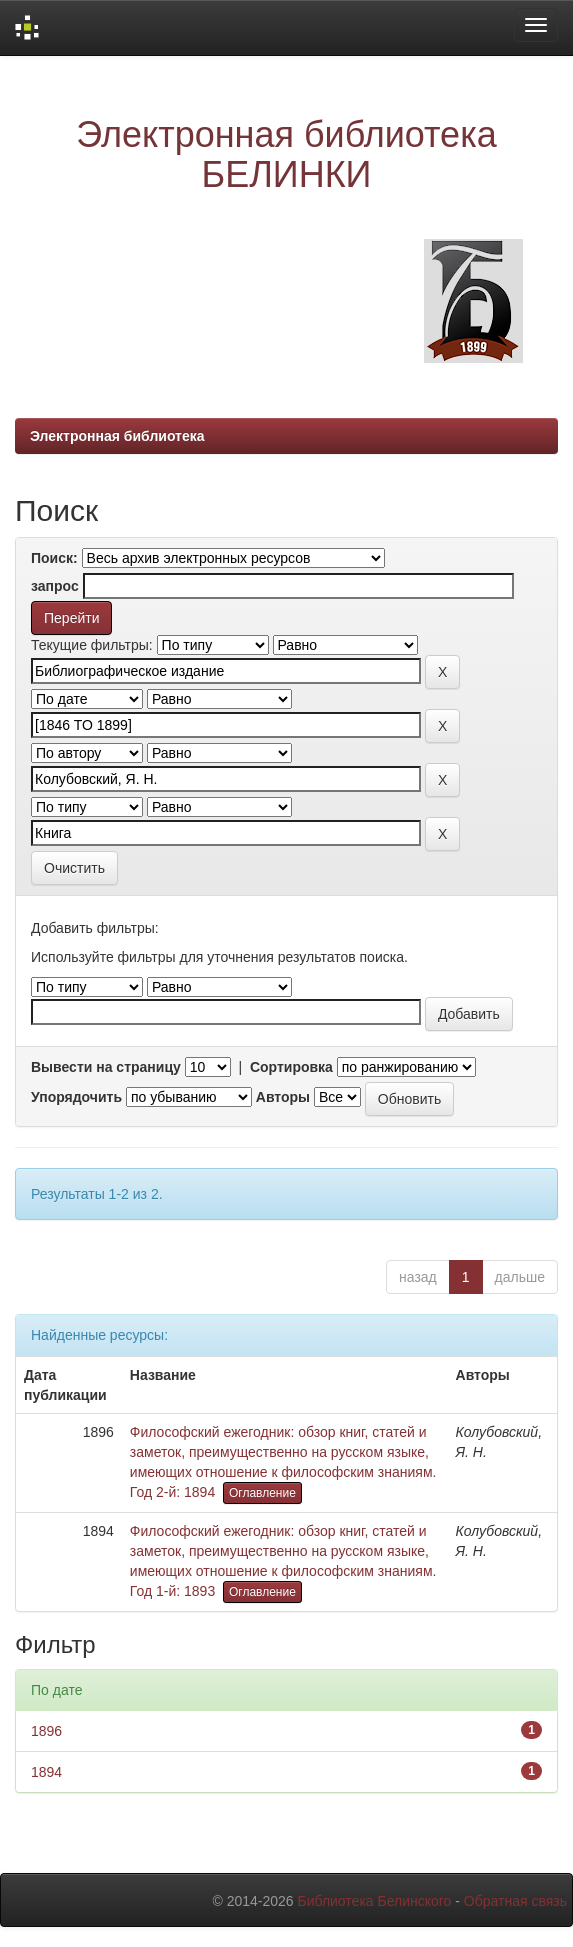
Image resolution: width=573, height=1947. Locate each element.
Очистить (74, 868)
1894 (46, 1772)
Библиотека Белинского (374, 1901)
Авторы (283, 1097)
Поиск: (54, 558)
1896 (46, 1731)
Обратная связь (515, 1901)
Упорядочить (76, 1097)
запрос (55, 586)
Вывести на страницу (106, 1067)
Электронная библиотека (117, 436)
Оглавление (262, 1493)
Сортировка (291, 1067)
